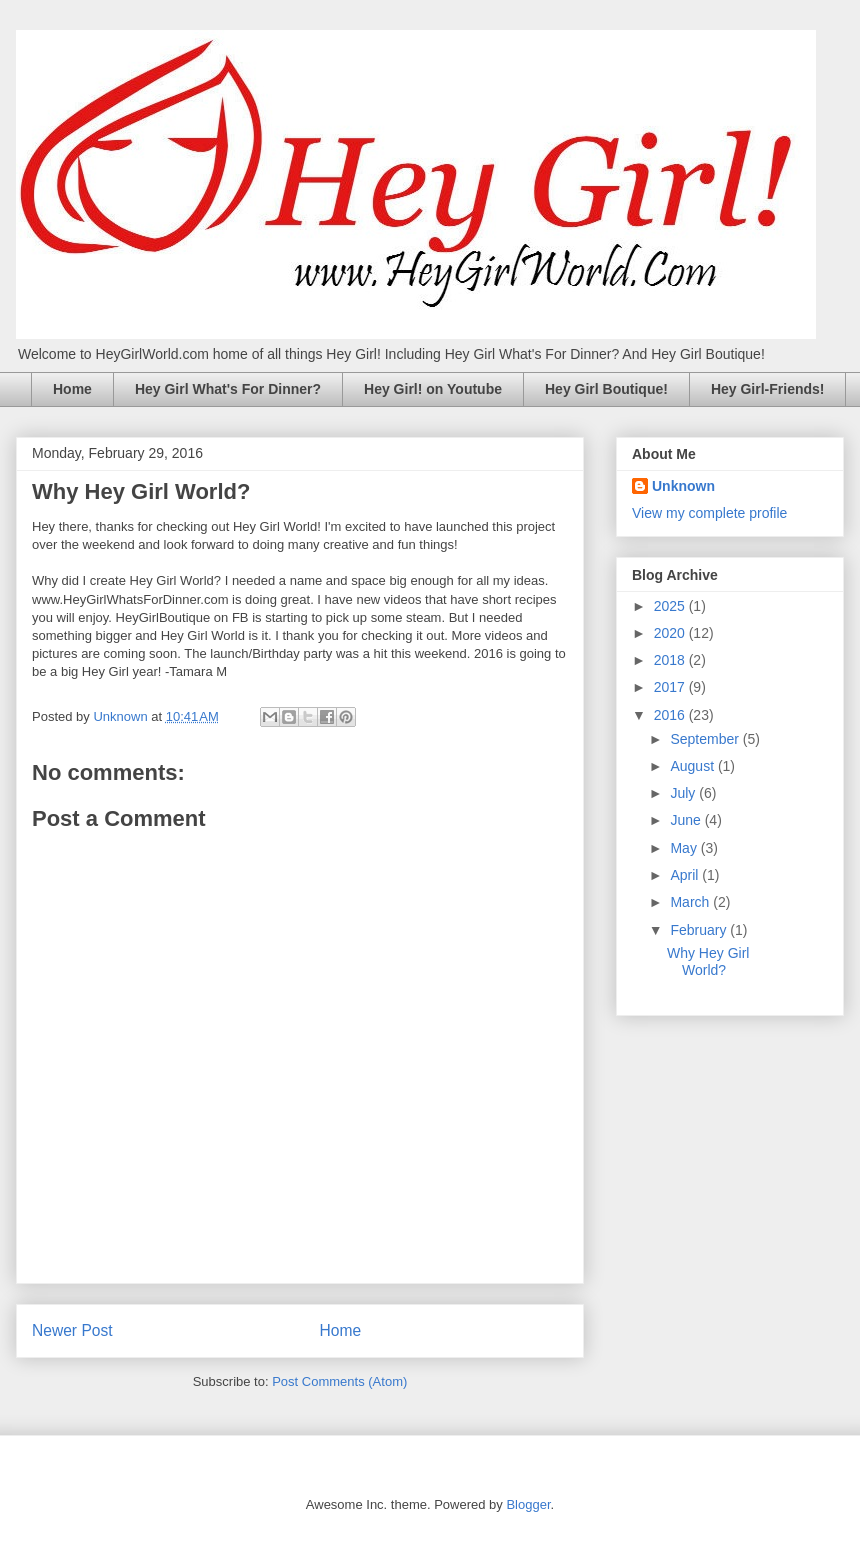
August (693, 766)
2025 (671, 606)
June (687, 820)
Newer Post (72, 1330)
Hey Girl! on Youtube (433, 389)
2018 (671, 660)
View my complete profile (709, 513)
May (685, 848)
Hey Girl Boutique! (606, 389)
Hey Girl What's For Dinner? (228, 389)
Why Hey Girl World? (708, 961)
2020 (671, 633)
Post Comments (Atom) (339, 1381)
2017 (671, 687)
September (706, 739)
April (686, 875)
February (700, 930)
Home (72, 389)
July (684, 793)
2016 (671, 715)
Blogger (528, 1504)
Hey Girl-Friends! (768, 389)
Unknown (683, 486)
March (691, 902)
